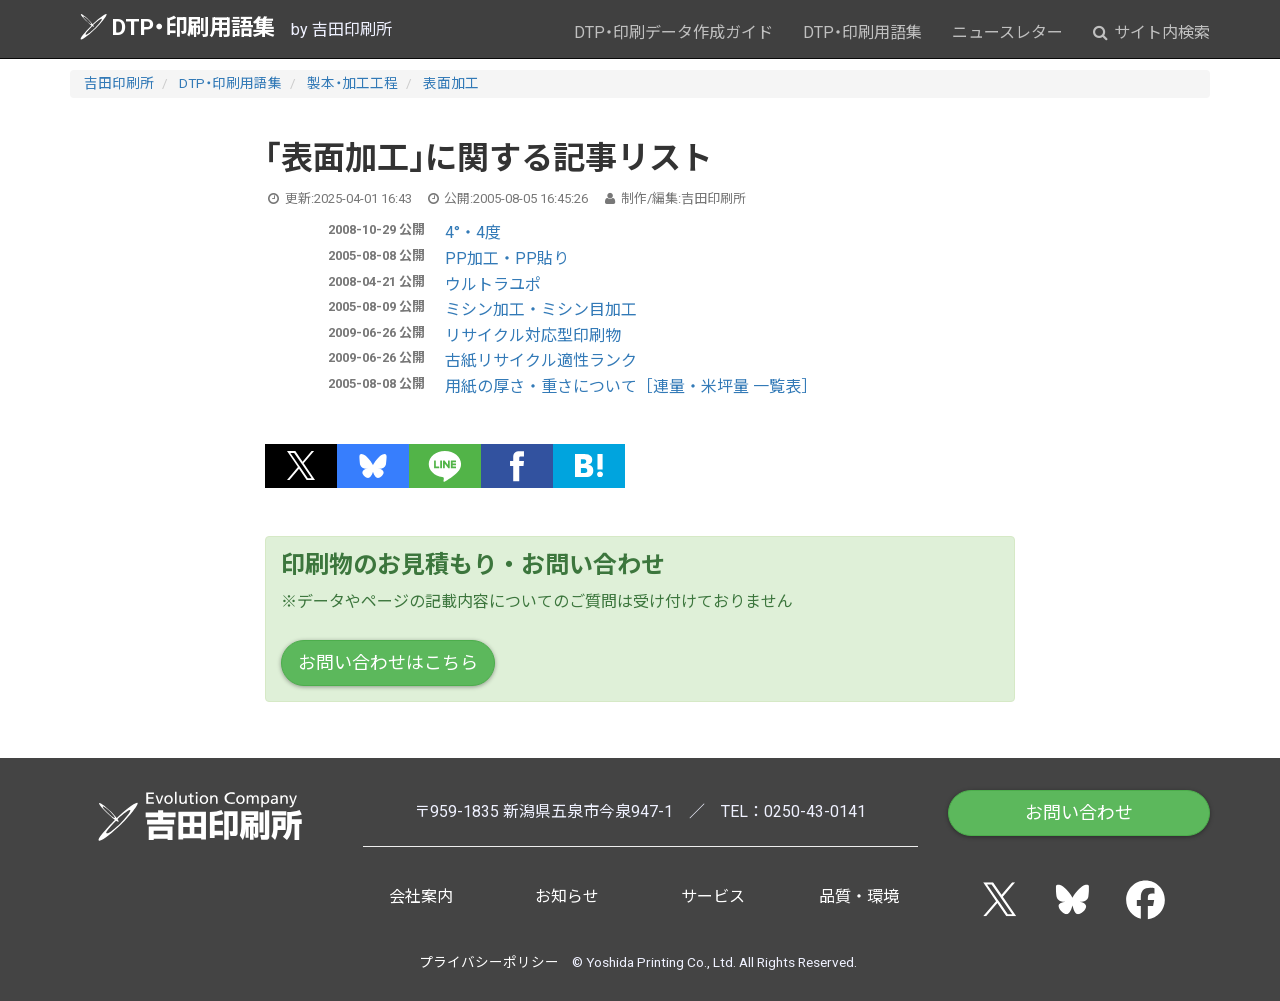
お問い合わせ (1079, 812)
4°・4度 (473, 232)
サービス (713, 896)
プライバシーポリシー (489, 962)
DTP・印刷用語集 (177, 26)
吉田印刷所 (119, 83)
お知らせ (567, 896)
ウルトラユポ (493, 284)
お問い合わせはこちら (388, 662)
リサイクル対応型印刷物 (533, 335)
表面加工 (451, 83)
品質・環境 (859, 896)
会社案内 (421, 896)
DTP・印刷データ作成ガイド (673, 32)
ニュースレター (1007, 32)
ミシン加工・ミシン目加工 (541, 309)
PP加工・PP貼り (507, 258)
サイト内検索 (1151, 32)
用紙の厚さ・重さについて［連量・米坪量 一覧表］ (631, 386)
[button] (301, 466)
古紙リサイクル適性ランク (541, 360)
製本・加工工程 (352, 83)
